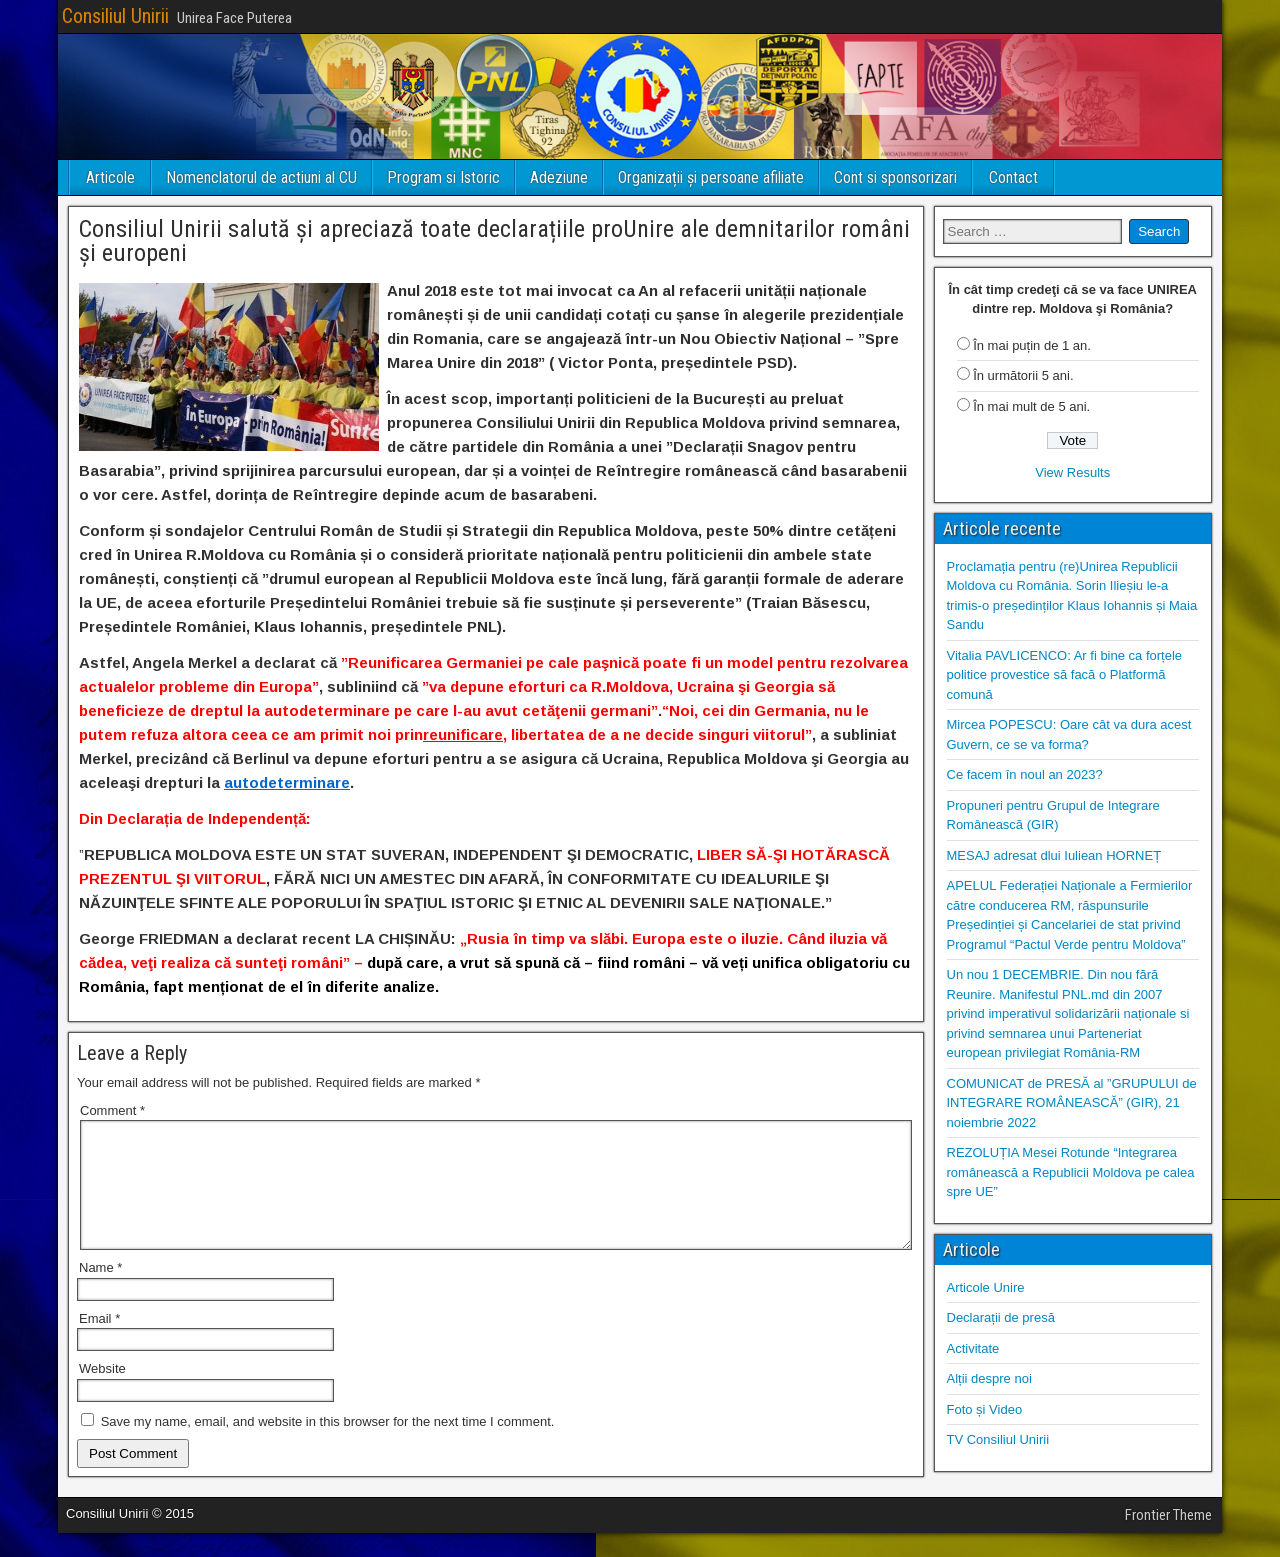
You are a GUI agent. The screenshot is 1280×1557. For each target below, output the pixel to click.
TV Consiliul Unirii (998, 1439)
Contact (1013, 177)
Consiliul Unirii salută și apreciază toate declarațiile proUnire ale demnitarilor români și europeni (494, 241)
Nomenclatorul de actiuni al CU (261, 177)
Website (102, 1392)
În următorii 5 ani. (1023, 375)
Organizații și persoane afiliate (711, 177)
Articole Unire (986, 1287)
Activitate (973, 1348)
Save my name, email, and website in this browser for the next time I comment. (328, 1445)
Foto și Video (985, 1409)
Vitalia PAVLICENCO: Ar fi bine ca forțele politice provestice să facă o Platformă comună (1065, 675)
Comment (112, 1110)
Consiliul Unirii (115, 16)
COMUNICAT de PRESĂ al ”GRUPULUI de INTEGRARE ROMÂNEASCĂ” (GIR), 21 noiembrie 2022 (1072, 1103)
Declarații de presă (1001, 1317)
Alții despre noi (989, 1378)
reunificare (463, 734)
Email (99, 1342)
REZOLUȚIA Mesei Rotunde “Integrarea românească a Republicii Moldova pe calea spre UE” (1071, 1172)
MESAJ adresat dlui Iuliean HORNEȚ (1054, 855)
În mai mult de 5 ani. (1031, 406)
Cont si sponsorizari (895, 177)
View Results (1072, 472)
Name (100, 1291)
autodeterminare (287, 782)
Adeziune (559, 177)
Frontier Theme (1168, 1539)
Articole (110, 177)
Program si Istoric (443, 177)
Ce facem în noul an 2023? (1025, 774)
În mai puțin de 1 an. (1032, 345)
